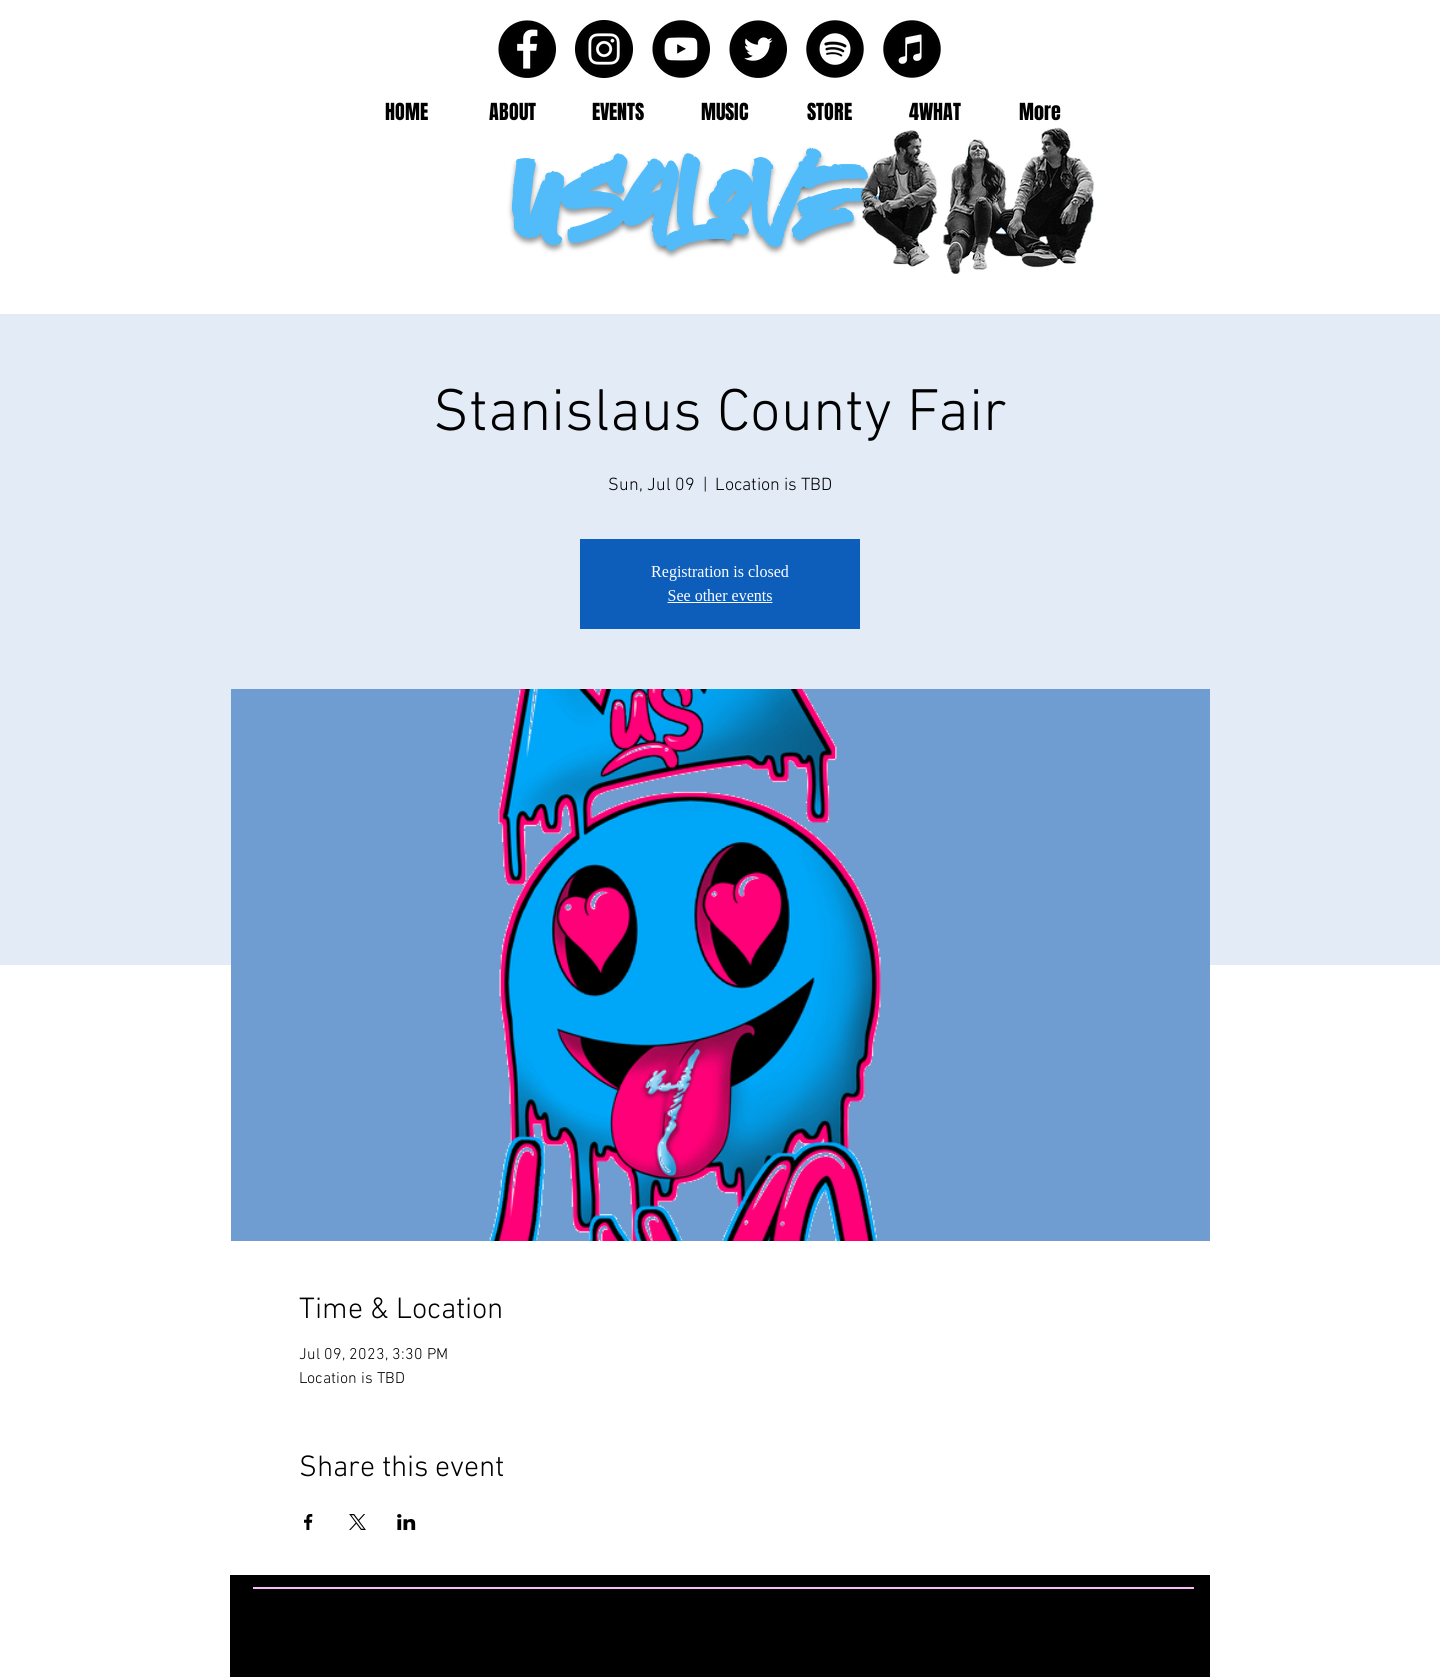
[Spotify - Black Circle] (835, 49)
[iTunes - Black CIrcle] (912, 49)
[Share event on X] (357, 1522)
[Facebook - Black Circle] (527, 49)
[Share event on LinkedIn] (406, 1522)
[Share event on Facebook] (308, 1522)
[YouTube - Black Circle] (681, 49)
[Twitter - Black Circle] (758, 49)
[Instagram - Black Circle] (604, 49)
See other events (720, 595)
